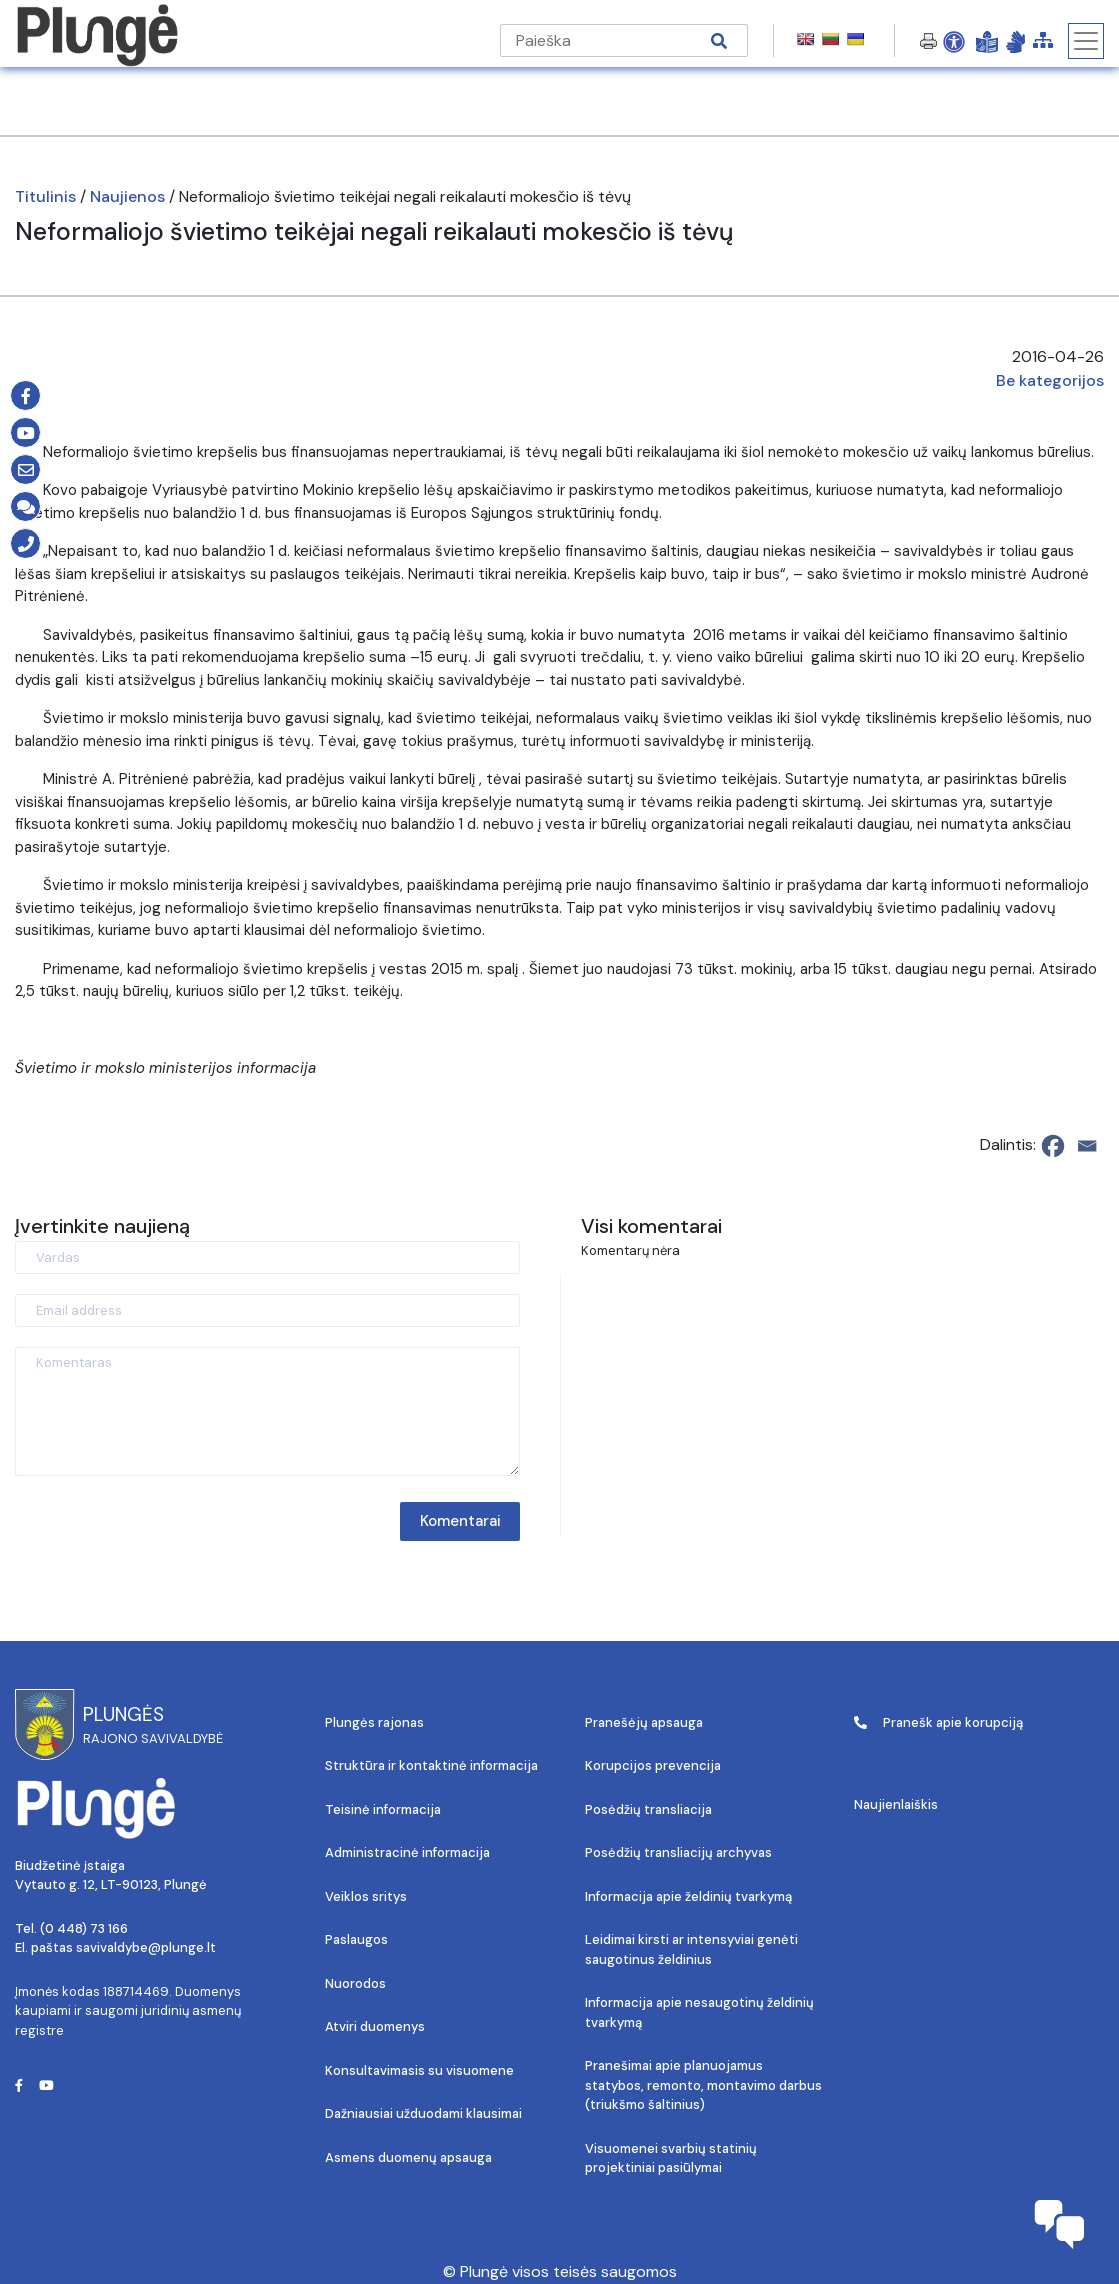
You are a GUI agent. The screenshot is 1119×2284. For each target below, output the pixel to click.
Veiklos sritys (366, 1896)
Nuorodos (355, 1983)
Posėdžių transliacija (648, 1809)
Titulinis (45, 196)
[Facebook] (1053, 1146)
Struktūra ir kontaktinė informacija (431, 1765)
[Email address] (267, 1310)
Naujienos (127, 196)
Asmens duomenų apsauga (408, 2157)
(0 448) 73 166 (84, 1928)
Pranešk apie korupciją (938, 1722)
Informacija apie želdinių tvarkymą (688, 1896)
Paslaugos (356, 1939)
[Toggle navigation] (1086, 41)
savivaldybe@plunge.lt (146, 1947)
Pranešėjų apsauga (644, 1722)
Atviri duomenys (375, 2026)
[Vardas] (267, 1257)
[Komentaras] (267, 1411)
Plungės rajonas (374, 1722)
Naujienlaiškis (896, 1804)
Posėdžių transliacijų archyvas (678, 1852)
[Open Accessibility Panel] (954, 41)
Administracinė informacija (407, 1852)
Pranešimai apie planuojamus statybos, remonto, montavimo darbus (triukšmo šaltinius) (703, 2085)
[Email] (1087, 1146)
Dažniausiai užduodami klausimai (423, 2113)
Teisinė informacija (383, 1809)
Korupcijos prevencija (653, 1765)
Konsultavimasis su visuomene (419, 2070)
